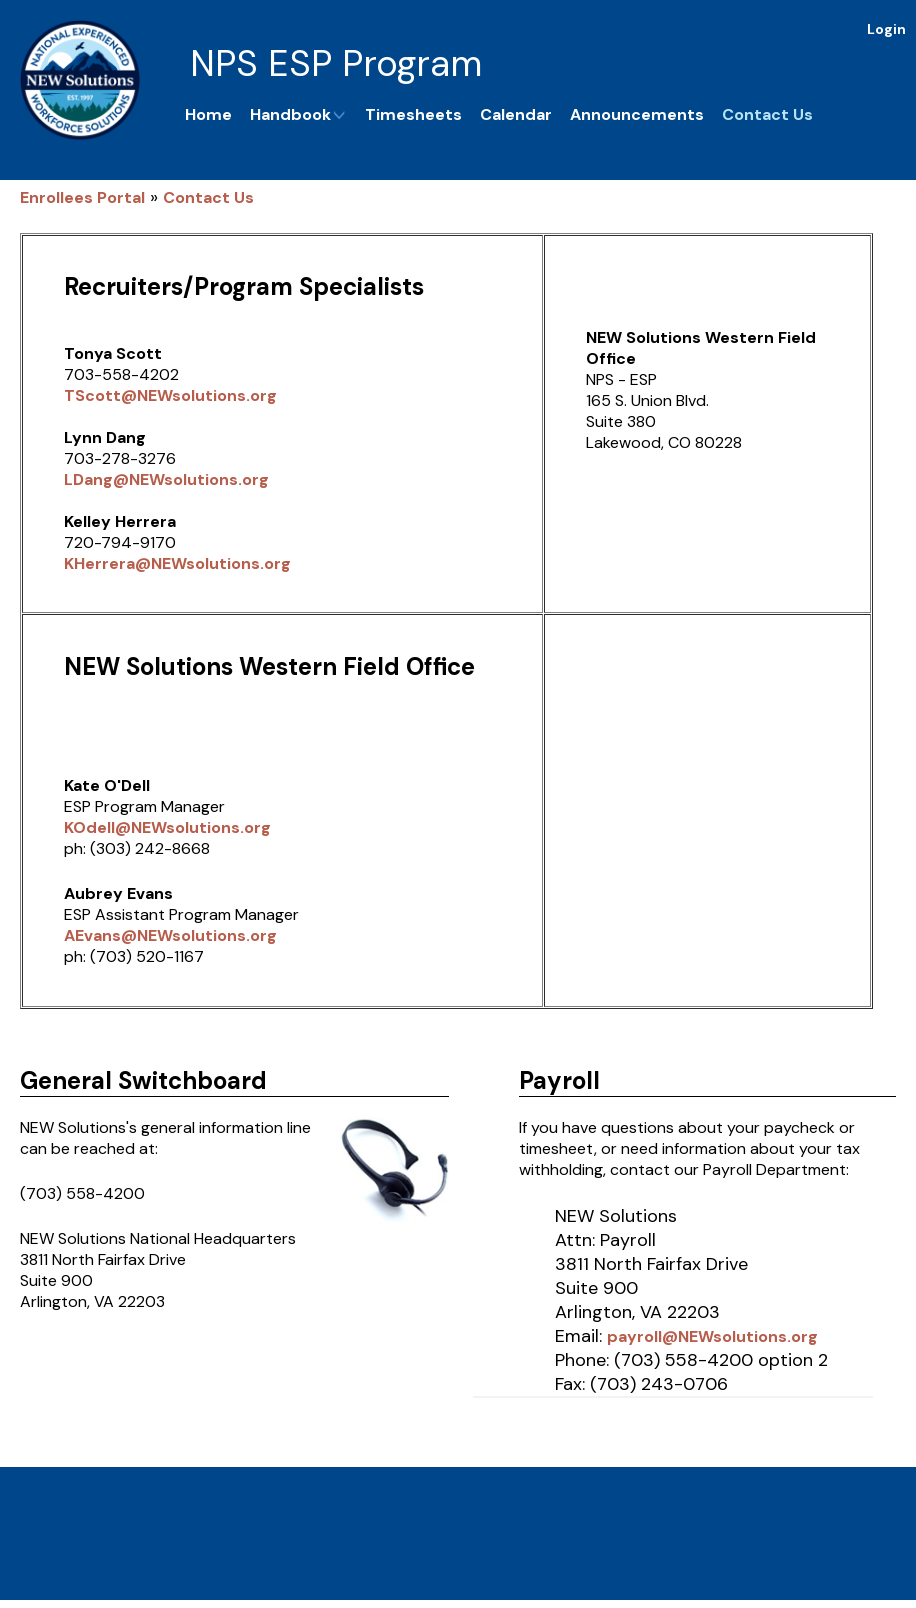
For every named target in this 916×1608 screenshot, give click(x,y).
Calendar (516, 114)
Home (208, 114)
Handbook (298, 114)
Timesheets (413, 114)
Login (886, 29)
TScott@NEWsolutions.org (170, 395)
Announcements (637, 114)
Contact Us (767, 114)
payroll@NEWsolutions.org (712, 1336)
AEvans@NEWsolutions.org (170, 935)
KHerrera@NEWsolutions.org (177, 563)
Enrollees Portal (82, 197)
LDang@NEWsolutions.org (166, 479)
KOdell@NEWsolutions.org (167, 827)
